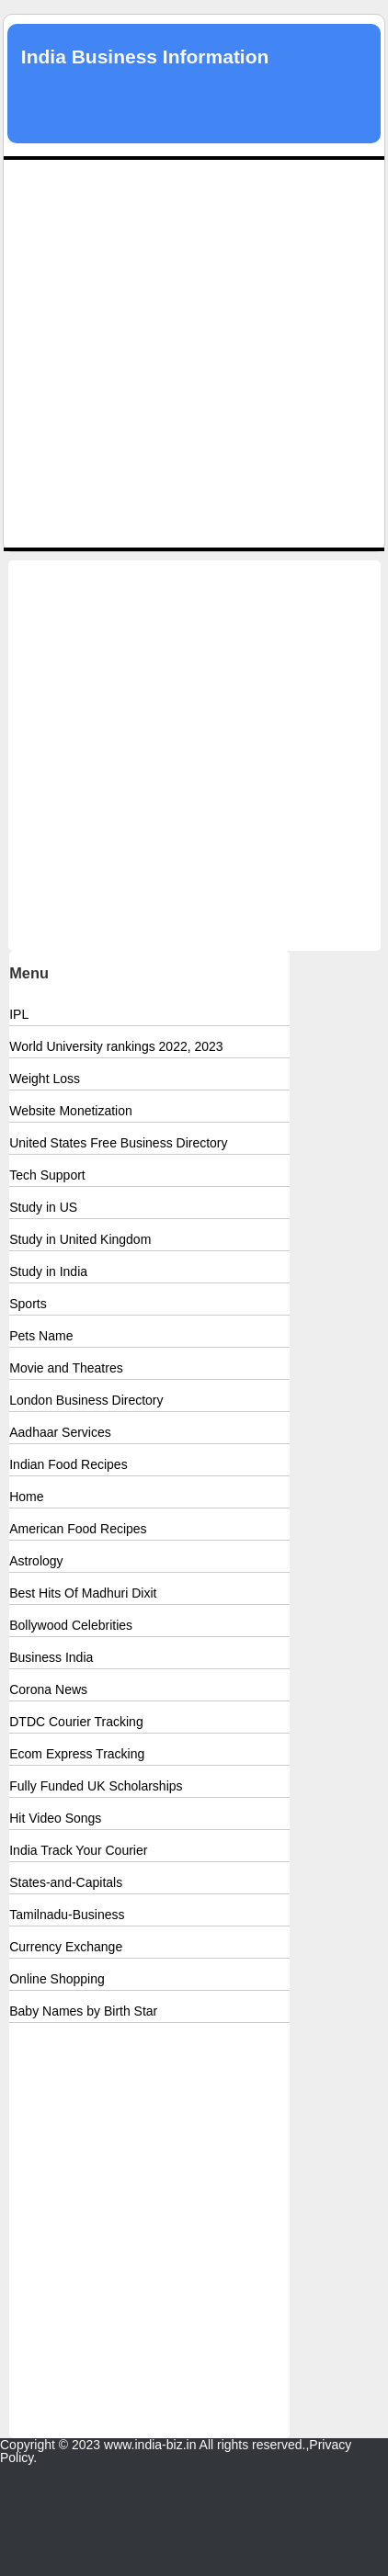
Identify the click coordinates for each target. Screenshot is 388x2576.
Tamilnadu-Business (66, 1914)
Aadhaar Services (60, 1432)
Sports (27, 1303)
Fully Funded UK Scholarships (95, 1786)
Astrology (36, 1561)
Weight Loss (44, 1078)
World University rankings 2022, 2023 (116, 1046)
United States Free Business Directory (118, 1142)
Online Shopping (57, 1979)
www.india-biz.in (150, 2444)
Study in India (48, 1271)
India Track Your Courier (78, 1850)
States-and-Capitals (65, 1882)
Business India (51, 1657)
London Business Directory (86, 1400)
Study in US (43, 1207)
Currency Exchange (65, 1946)
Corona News (48, 1689)
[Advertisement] (194, 354)
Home (26, 1496)
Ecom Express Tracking (76, 1753)
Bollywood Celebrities (70, 1625)
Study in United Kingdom (80, 1239)
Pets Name (41, 1335)
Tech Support (47, 1175)
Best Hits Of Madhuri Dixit (82, 1593)
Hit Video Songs (55, 1818)
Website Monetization (70, 1110)
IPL (19, 1014)
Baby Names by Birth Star (83, 2011)
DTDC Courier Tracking (76, 1721)
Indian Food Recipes (68, 1464)
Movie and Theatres (65, 1368)
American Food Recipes (77, 1528)
